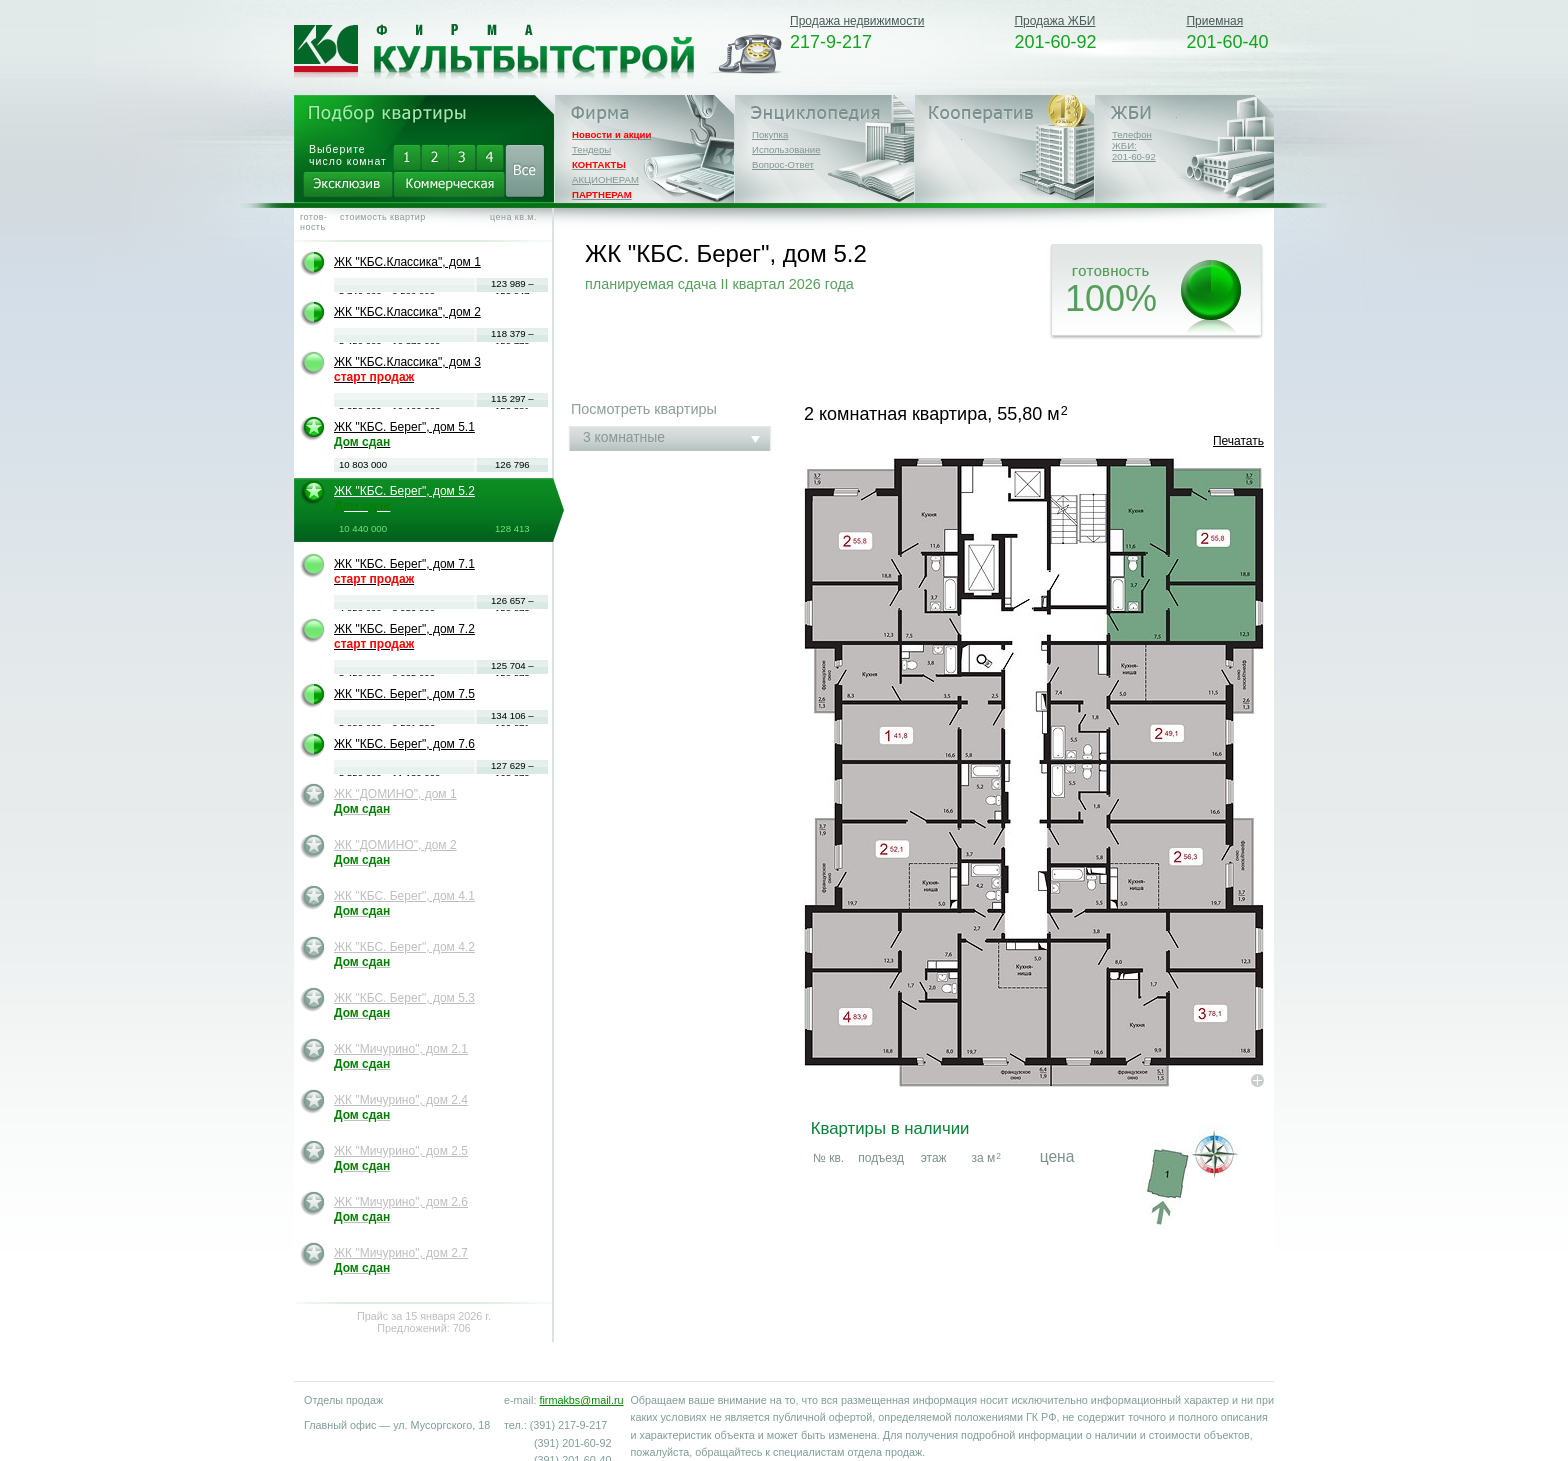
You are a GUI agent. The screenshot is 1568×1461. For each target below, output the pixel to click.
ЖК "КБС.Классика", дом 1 (407, 262)
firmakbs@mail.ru (581, 1400)
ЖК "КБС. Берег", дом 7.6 (404, 744)
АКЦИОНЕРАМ (605, 179)
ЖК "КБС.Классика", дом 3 (407, 369)
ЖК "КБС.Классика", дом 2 (407, 312)
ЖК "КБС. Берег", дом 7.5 (404, 694)
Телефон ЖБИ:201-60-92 (1134, 145)
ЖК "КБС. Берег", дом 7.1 (404, 571)
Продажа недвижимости (857, 21)
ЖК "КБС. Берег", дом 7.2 (404, 636)
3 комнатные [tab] (624, 437)
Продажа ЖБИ (1054, 21)
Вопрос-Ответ (783, 164)
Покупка (770, 134)
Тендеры (591, 149)
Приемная (1214, 21)
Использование (786, 149)
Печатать (1238, 441)
